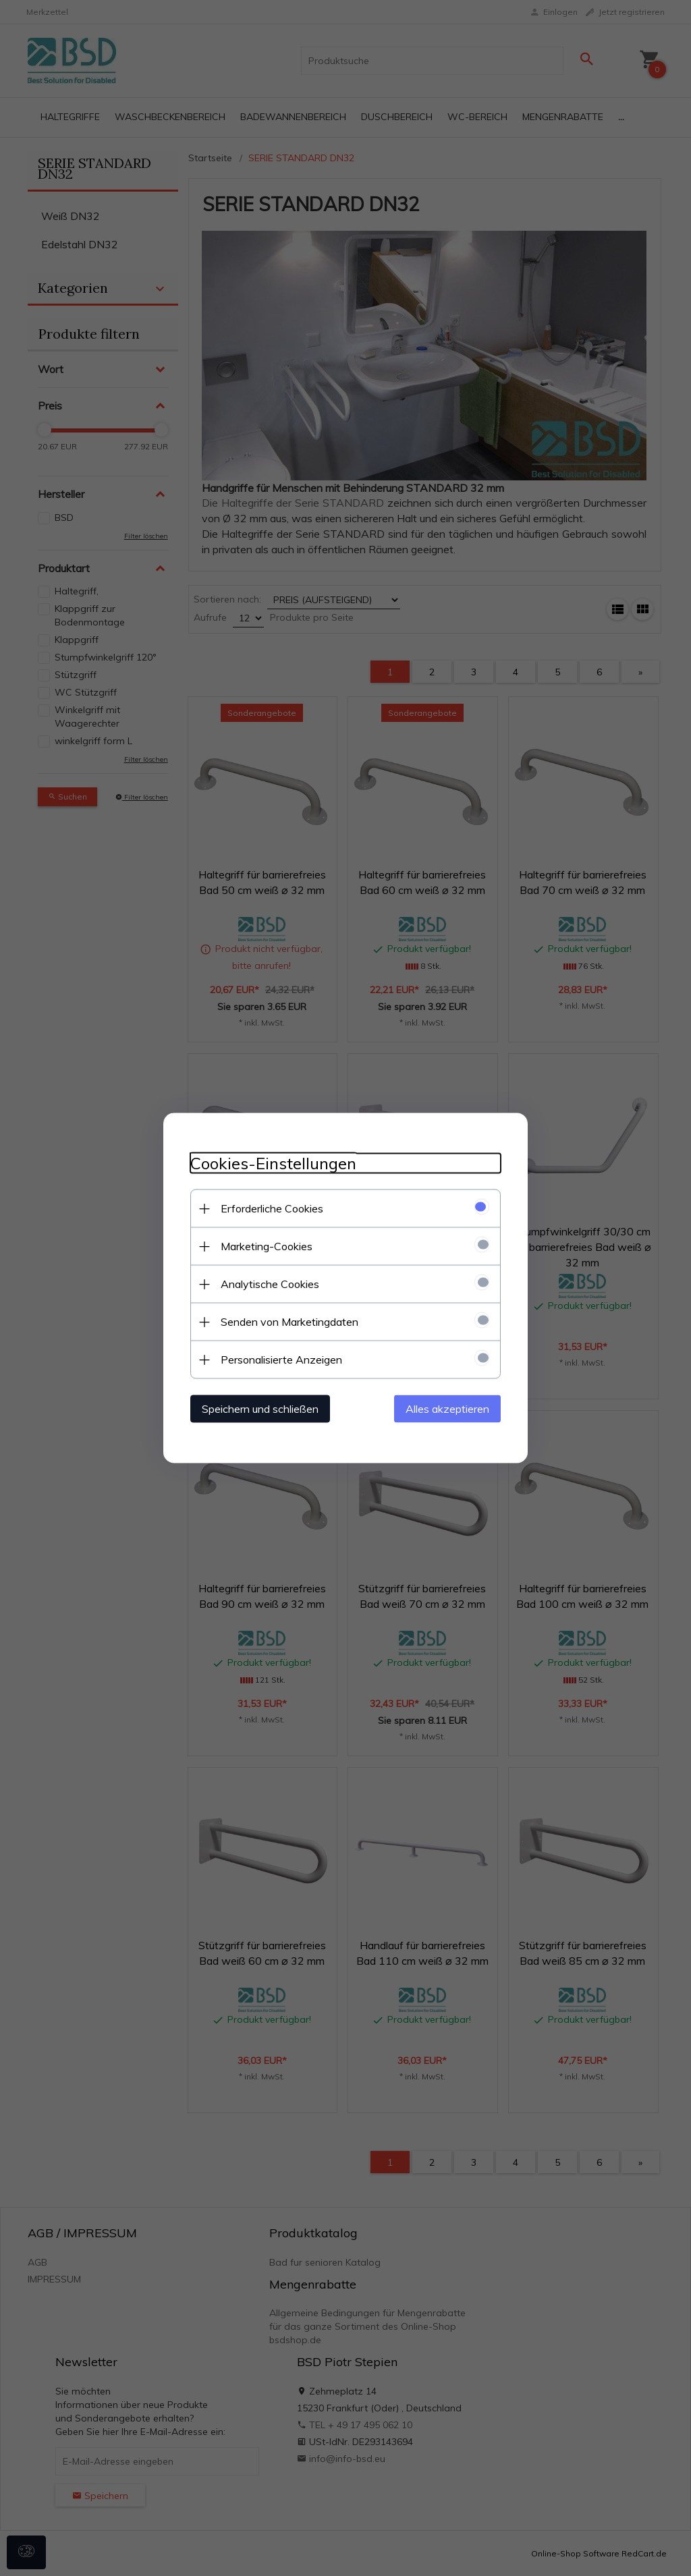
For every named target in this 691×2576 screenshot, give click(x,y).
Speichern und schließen (260, 1409)
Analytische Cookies (270, 1284)
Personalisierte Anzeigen (281, 1359)
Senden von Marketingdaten (289, 1321)
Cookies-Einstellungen (273, 1163)
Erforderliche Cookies (272, 1208)
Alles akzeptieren (447, 1409)
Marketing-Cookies (266, 1246)
